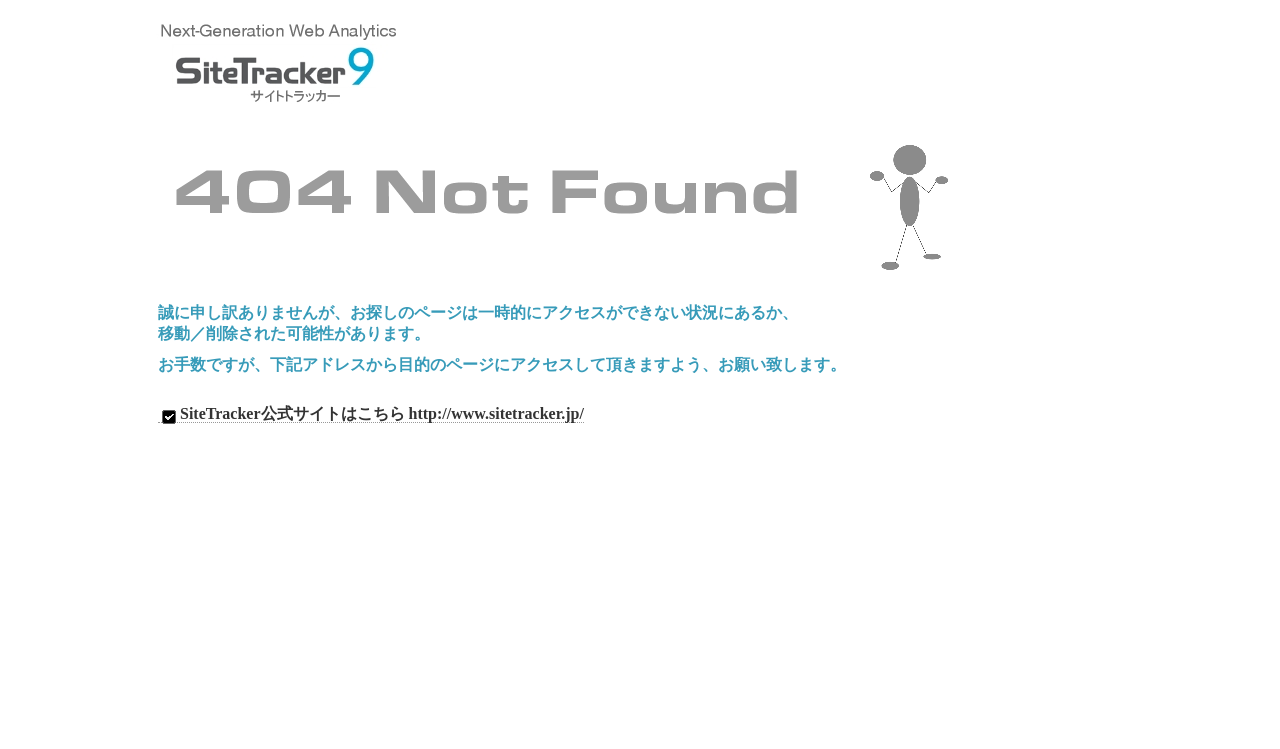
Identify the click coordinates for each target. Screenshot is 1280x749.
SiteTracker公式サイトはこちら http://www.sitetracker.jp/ (371, 414)
